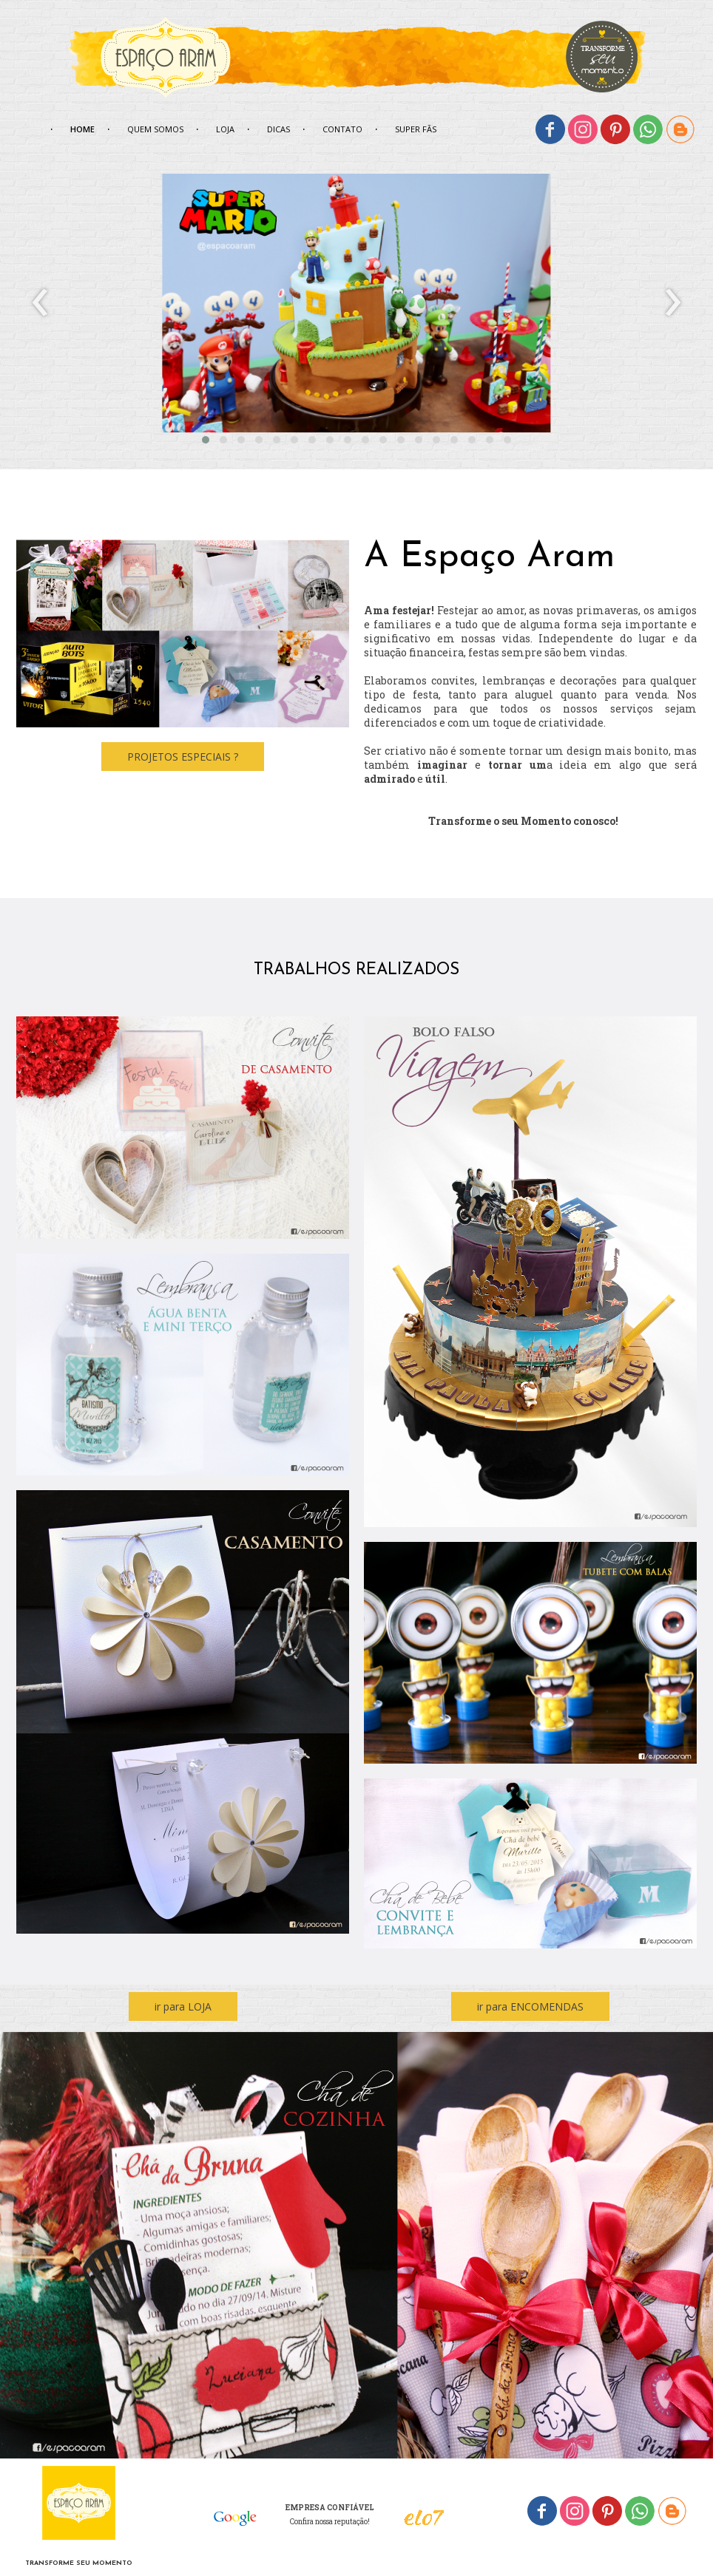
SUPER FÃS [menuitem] (415, 129)
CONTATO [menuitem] (342, 129)
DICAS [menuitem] (278, 129)
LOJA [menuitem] (225, 129)
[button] (205, 439)
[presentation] (40, 303)
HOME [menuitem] (82, 129)
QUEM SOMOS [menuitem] (155, 129)
